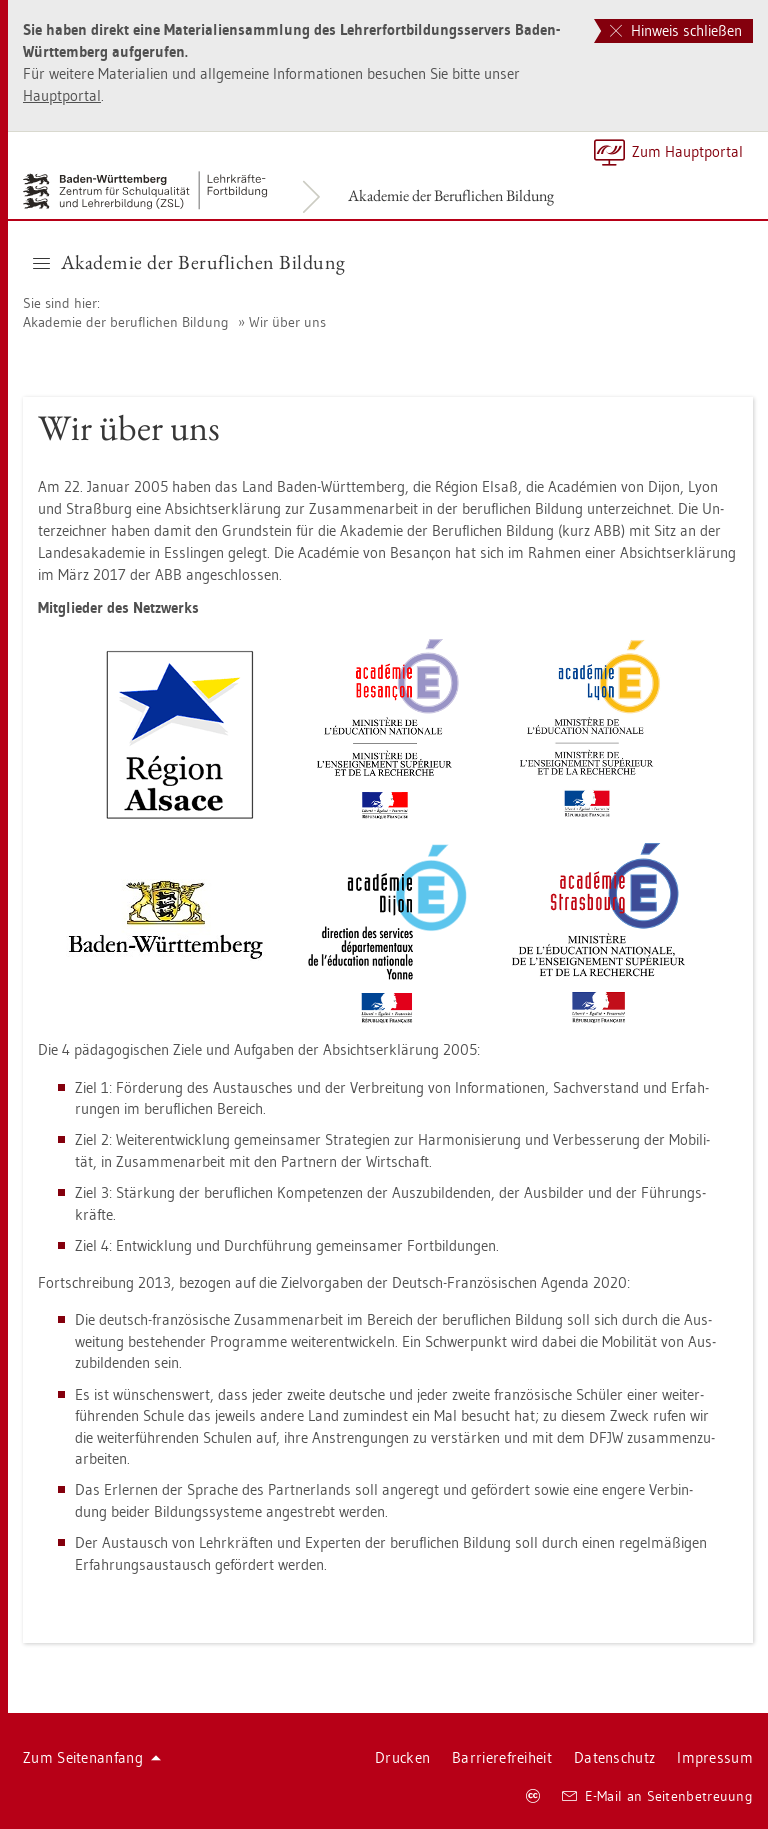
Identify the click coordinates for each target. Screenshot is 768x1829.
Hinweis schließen (676, 30)
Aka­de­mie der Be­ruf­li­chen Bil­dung (451, 195)
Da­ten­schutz (614, 1757)
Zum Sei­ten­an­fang (92, 1757)
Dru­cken (402, 1757)
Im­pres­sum (715, 1757)
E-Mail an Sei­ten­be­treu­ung (657, 1796)
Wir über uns (287, 322)
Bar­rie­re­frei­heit (502, 1757)
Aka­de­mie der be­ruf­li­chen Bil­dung (126, 322)
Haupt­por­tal (62, 95)
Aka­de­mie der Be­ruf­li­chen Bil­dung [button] (189, 262)
